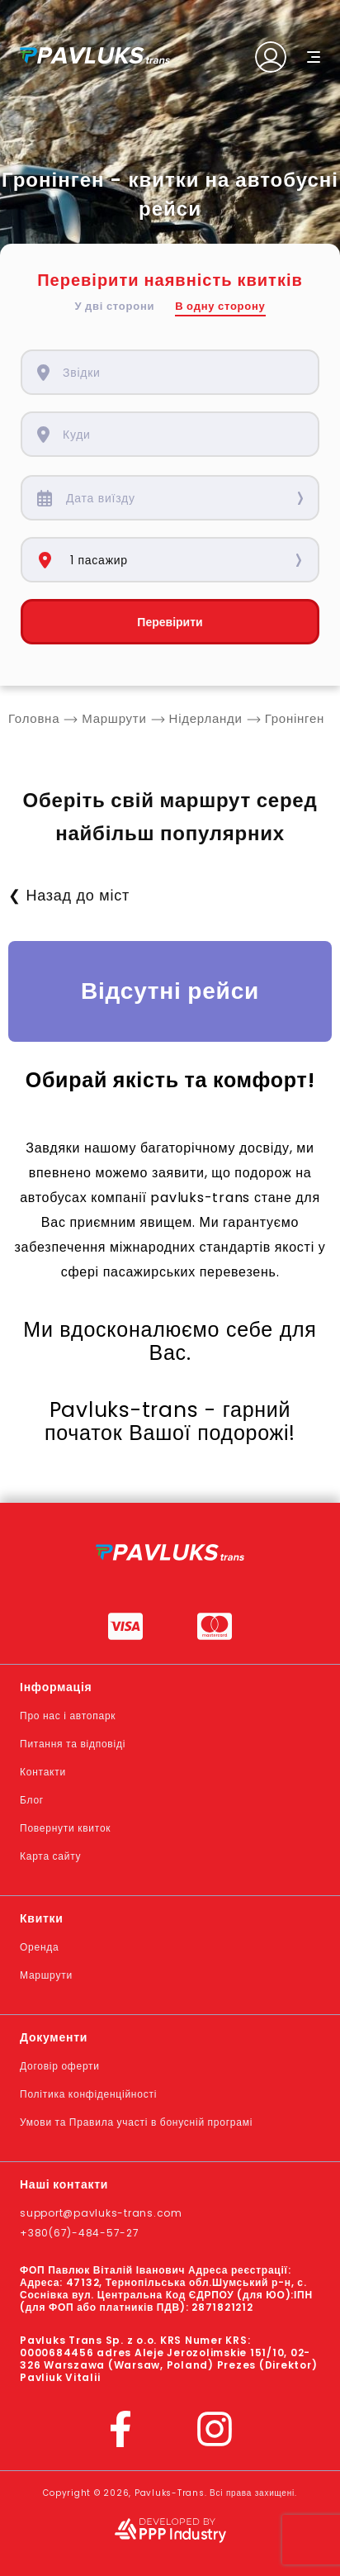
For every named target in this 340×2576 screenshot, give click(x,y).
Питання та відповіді (72, 1744)
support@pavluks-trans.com (101, 2213)
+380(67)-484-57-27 (79, 2233)
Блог (32, 1800)
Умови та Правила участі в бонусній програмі (136, 2122)
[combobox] (182, 372)
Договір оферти (60, 2066)
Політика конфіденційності (88, 2094)
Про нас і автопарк (68, 1716)
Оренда (39, 1947)
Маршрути (46, 1975)
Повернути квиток (65, 1828)
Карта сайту (50, 1856)
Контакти (43, 1772)
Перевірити (169, 622)
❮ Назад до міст (69, 895)
